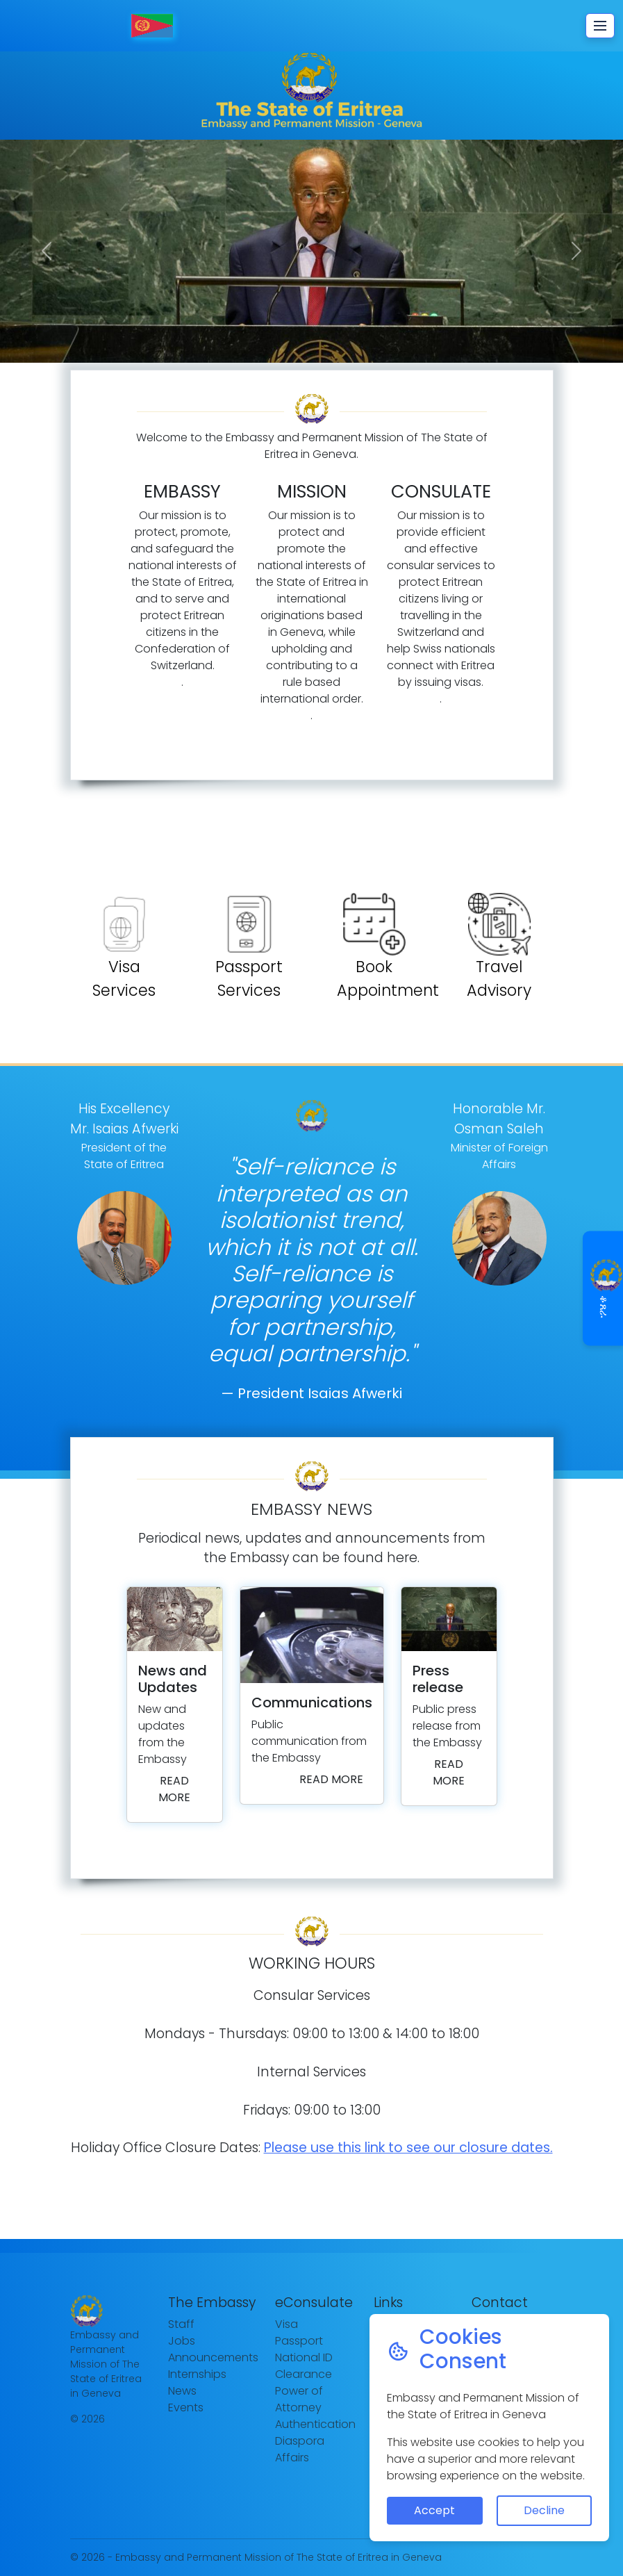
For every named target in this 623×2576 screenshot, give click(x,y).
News (182, 2391)
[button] (47, 251)
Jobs (181, 2341)
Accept (434, 2510)
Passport (299, 2341)
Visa (286, 2324)
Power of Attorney (299, 2399)
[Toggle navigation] (600, 25)
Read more (174, 1789)
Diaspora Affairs (299, 2449)
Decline (544, 2510)
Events (185, 2407)
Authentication (315, 2424)
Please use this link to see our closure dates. (408, 2147)
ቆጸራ (604, 1288)
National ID (304, 2357)
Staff (181, 2324)
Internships (197, 2374)
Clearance (303, 2374)
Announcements (213, 2357)
